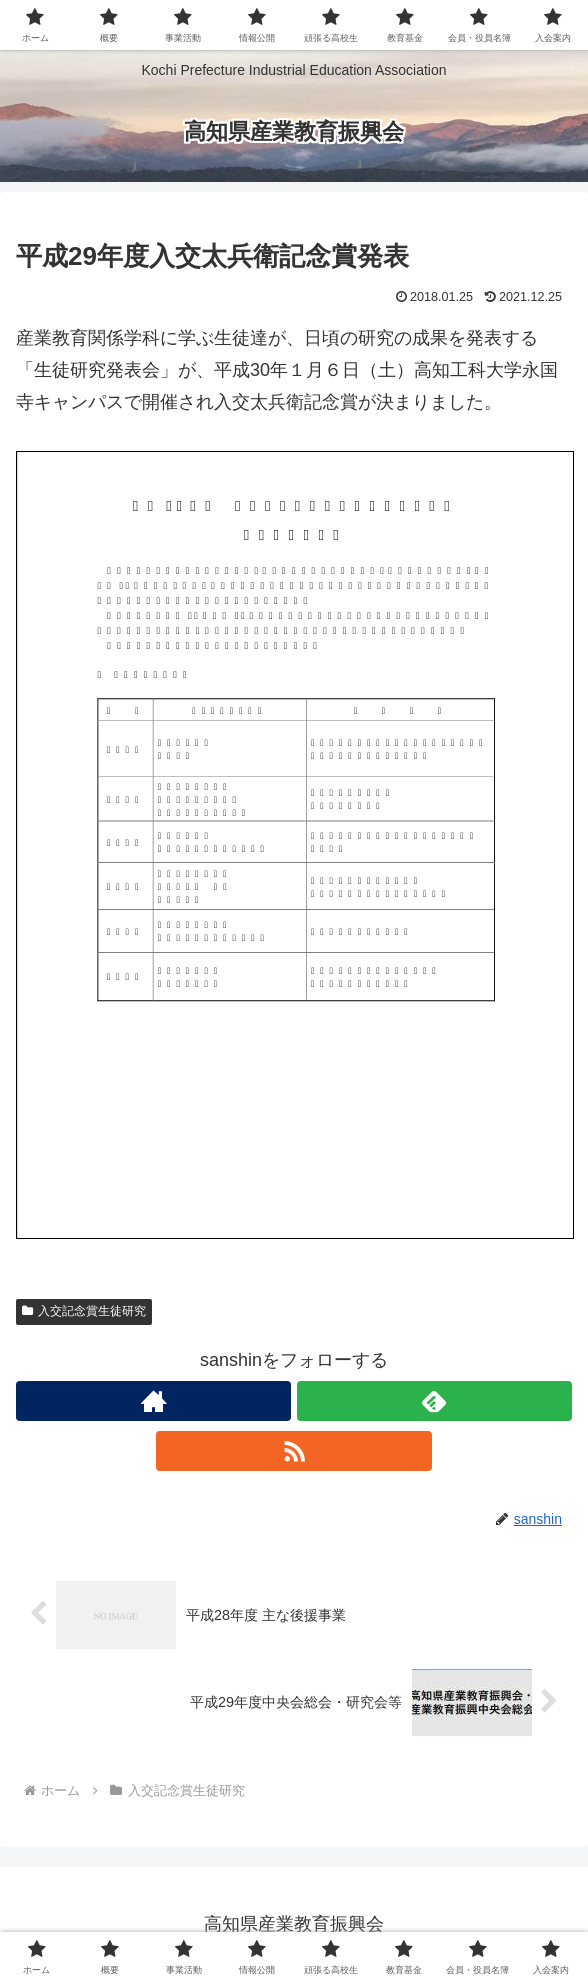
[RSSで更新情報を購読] (293, 1451)
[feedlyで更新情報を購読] (434, 1401)
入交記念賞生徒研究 (84, 1311)
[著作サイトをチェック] (153, 1401)
